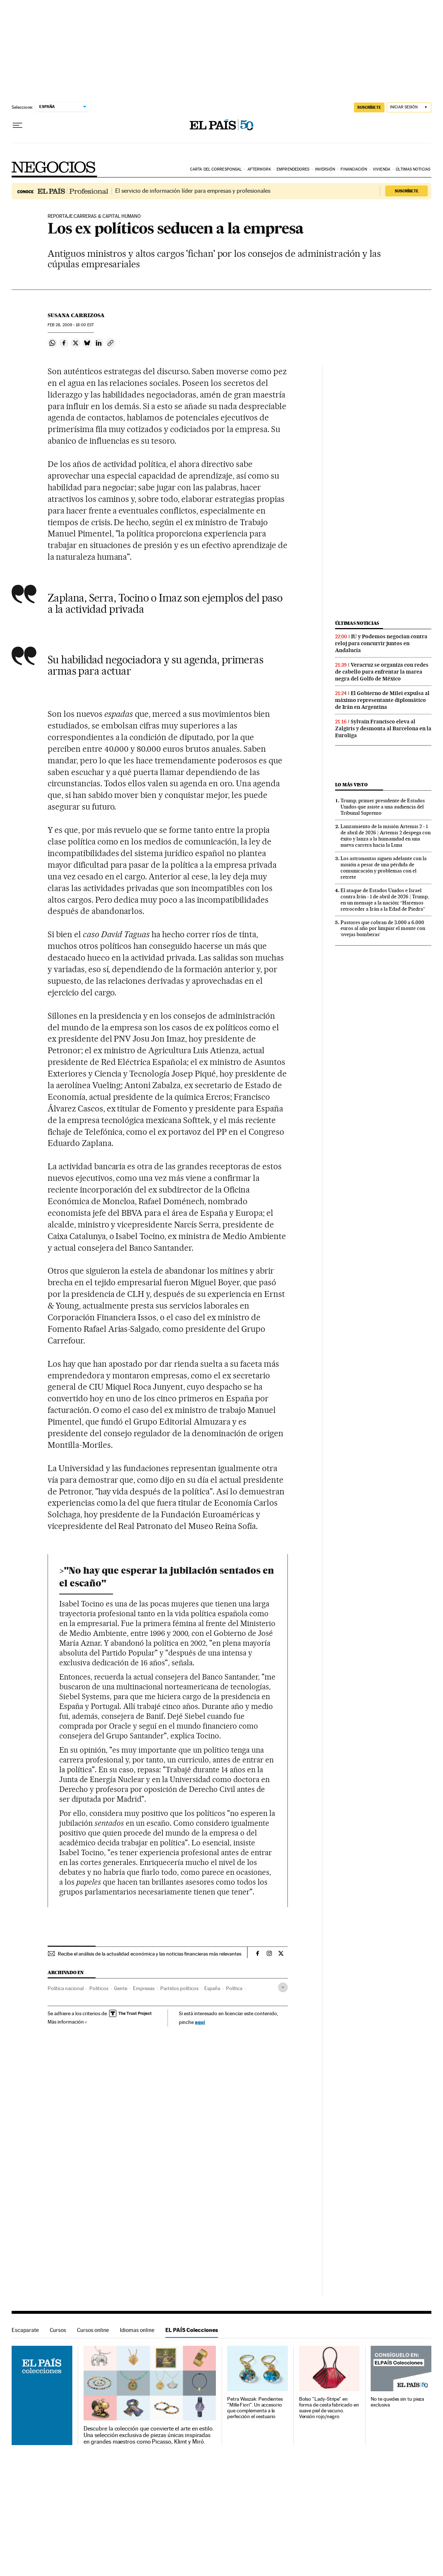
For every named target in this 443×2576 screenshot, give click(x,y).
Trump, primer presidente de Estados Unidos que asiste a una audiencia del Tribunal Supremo (383, 807)
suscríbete (369, 107)
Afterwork (259, 169)
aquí (200, 2022)
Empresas (143, 1988)
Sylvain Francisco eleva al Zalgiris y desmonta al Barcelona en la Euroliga (383, 728)
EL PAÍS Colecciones (191, 2330)
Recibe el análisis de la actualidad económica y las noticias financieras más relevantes (149, 1954)
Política (234, 1988)
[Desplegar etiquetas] (283, 1987)
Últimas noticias (413, 169)
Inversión (325, 169)
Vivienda (381, 169)
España (212, 1988)
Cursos (58, 2330)
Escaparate (25, 2330)
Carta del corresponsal (216, 169)
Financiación (354, 169)
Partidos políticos (179, 1988)
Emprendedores (293, 169)
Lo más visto (351, 784)
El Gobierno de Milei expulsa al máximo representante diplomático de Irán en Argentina (382, 700)
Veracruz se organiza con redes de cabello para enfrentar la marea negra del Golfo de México (381, 672)
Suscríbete (407, 190)
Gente (120, 1988)
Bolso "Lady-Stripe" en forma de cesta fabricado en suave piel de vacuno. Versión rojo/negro (329, 2407)
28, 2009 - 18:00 (71, 325)
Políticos (98, 1988)
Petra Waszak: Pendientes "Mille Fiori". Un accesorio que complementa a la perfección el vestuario (255, 2407)
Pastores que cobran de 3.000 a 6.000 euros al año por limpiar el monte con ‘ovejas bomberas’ (383, 928)
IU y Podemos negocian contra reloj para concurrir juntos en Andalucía (381, 643)
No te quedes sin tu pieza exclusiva (397, 2402)
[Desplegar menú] (17, 125)
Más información (67, 2022)
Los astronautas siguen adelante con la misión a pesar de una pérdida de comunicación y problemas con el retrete (384, 867)
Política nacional (66, 1988)
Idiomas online (137, 2330)
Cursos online (93, 2330)
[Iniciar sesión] (409, 107)
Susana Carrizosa (76, 315)
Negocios (54, 167)
